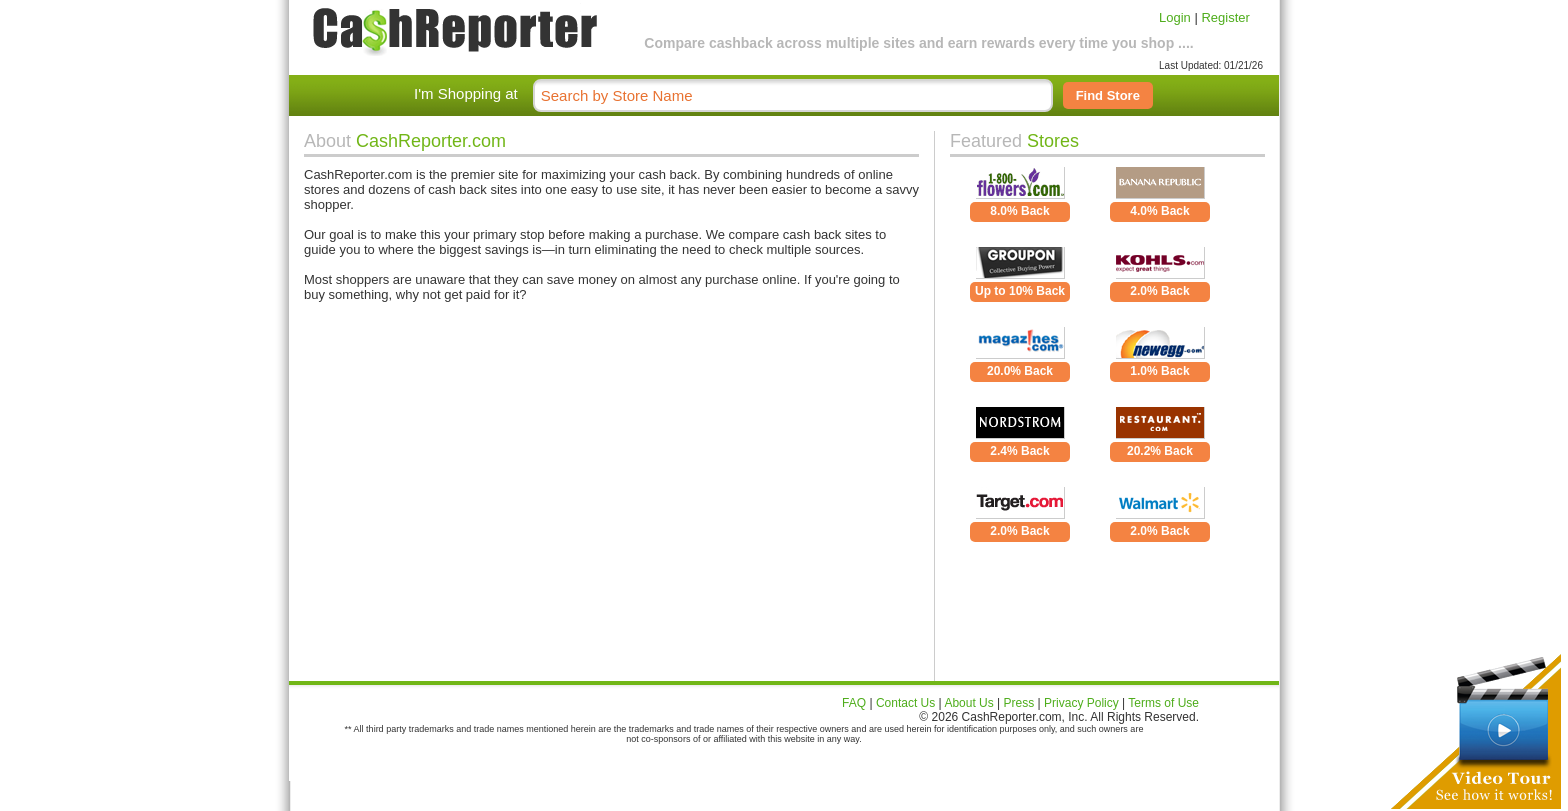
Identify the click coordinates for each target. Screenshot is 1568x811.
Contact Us (905, 703)
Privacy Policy (1081, 703)
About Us (968, 703)
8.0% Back (1019, 211)
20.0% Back (1020, 371)
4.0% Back (1159, 211)
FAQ (854, 703)
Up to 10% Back (1020, 291)
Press (1019, 703)
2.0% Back (1159, 291)
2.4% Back (1019, 451)
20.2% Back (1160, 451)
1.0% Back (1159, 371)
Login (1175, 17)
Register (1225, 17)
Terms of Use (1163, 703)
